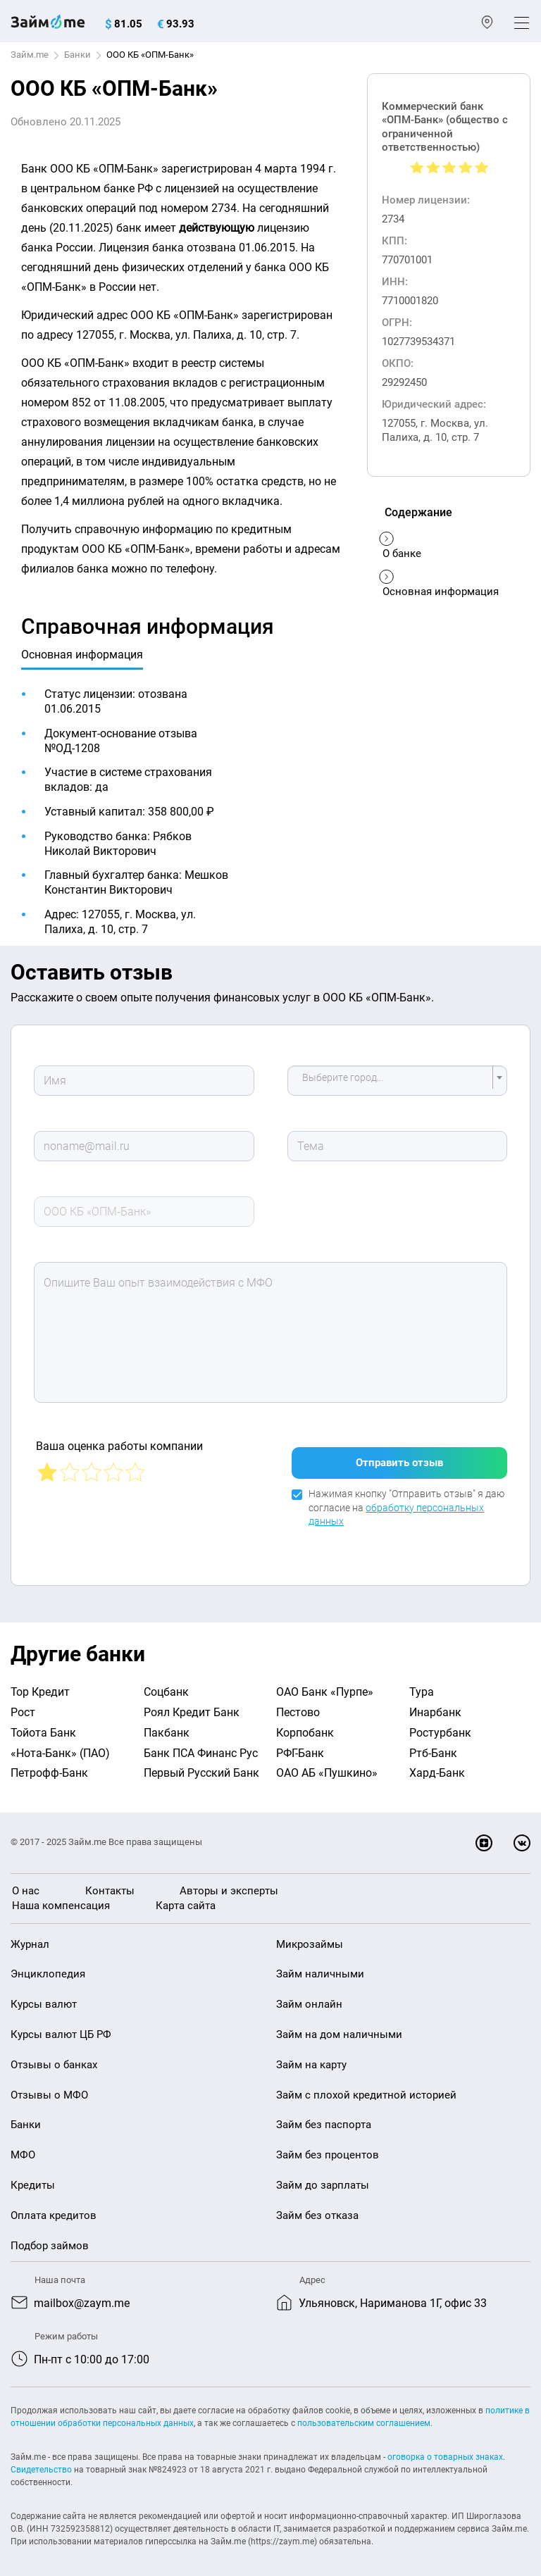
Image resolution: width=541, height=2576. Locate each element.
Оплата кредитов (54, 2208)
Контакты (110, 1883)
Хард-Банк (437, 1765)
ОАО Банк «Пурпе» (324, 1685)
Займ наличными (320, 1967)
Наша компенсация (61, 1898)
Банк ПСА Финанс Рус (201, 1746)
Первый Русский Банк (201, 1765)
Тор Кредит (40, 1685)
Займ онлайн (309, 1997)
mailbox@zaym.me (82, 2296)
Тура (421, 1685)
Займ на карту (311, 2057)
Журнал (30, 1937)
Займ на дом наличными (339, 2027)
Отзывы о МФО (49, 2088)
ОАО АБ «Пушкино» (327, 1765)
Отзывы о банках (54, 2057)
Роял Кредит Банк (192, 1705)
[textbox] (393, 1080)
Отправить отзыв (399, 1455)
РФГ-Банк (300, 1746)
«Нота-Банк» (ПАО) (60, 1746)
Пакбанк (166, 1725)
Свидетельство (41, 2463)
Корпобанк (305, 1725)
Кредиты (33, 2178)
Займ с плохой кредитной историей (366, 2088)
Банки (77, 54)
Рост (23, 1705)
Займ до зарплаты (322, 2178)
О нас (25, 1883)
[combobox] (397, 1080)
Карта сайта (186, 1898)
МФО (23, 2148)
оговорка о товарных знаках (445, 2450)
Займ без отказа (317, 2208)
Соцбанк (166, 1685)
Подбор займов (50, 2238)
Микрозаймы (309, 1937)
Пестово (298, 1705)
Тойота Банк (43, 1725)
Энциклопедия (48, 1967)
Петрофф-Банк (49, 1765)
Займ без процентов (327, 2148)
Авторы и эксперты (229, 1883)
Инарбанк (435, 1705)
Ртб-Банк (433, 1746)
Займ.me (30, 54)
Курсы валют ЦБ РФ (61, 2027)
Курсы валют (44, 1997)
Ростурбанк (440, 1725)
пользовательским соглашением (363, 2416)
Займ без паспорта (323, 2117)
